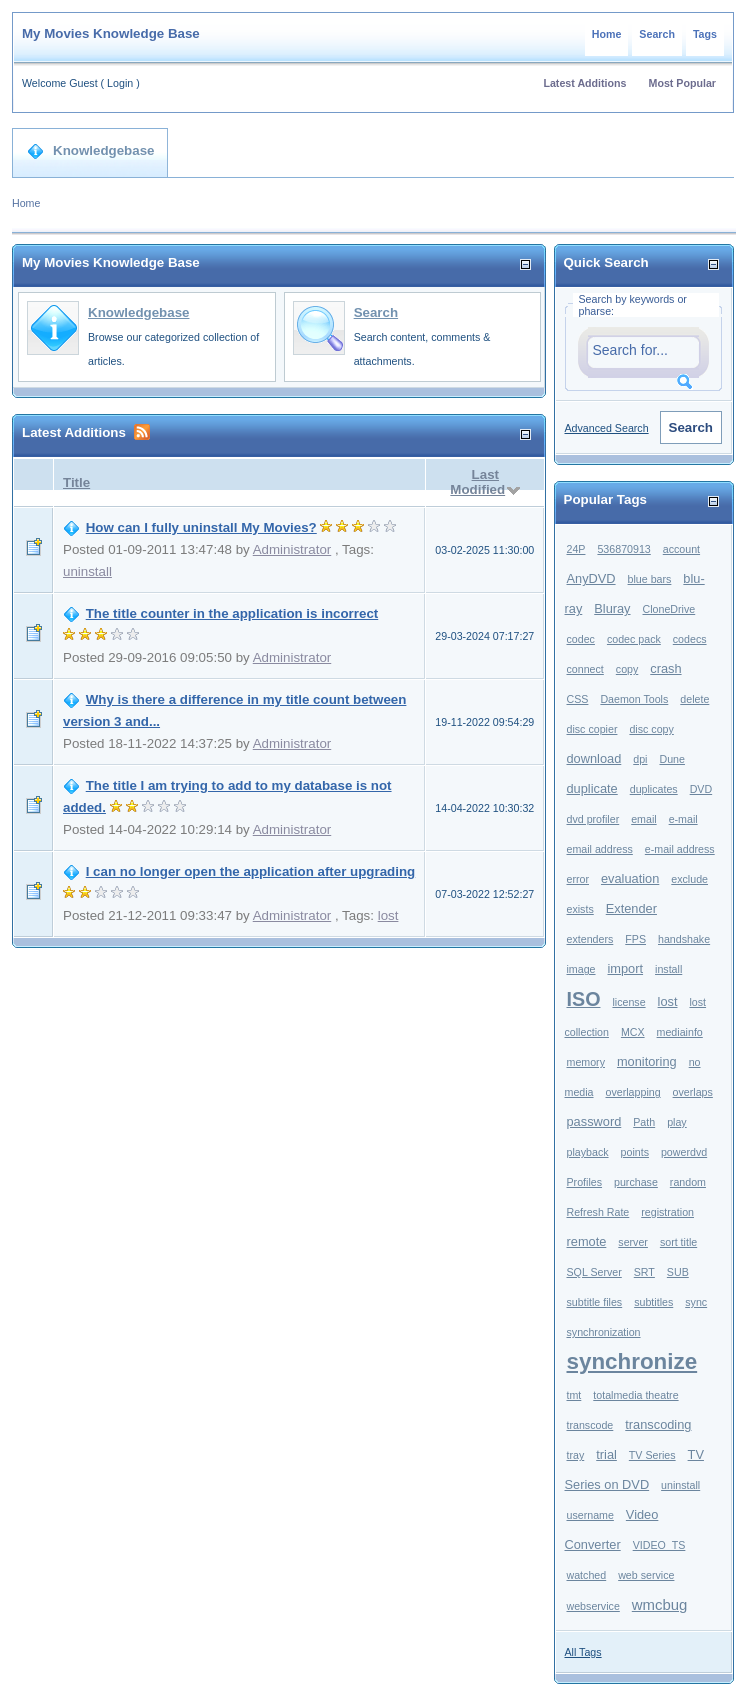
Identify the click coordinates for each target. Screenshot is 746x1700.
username (590, 1515)
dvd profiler (593, 819)
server (633, 1242)
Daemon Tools (634, 699)
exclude (689, 879)
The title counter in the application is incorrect (232, 613)
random (688, 1182)
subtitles (653, 1302)
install (668, 969)
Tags (705, 34)
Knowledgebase (90, 151)
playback (588, 1152)
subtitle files (595, 1302)
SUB (678, 1272)
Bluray (612, 608)
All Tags (583, 1652)
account (681, 549)
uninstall (87, 571)
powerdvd (684, 1152)
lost (388, 915)
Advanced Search (607, 428)
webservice (593, 1606)
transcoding (658, 1424)
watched (587, 1575)
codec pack (634, 639)
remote (587, 1241)
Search (657, 34)
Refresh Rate (598, 1212)
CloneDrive (669, 609)
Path (644, 1122)
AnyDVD (591, 578)
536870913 (623, 549)
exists (580, 909)
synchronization (604, 1332)
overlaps (693, 1092)
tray (576, 1455)
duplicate (592, 788)
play (677, 1122)
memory (586, 1062)
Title (76, 482)
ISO (584, 999)
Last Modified (477, 482)
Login (120, 83)
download (594, 758)
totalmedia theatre (635, 1395)
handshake (684, 939)
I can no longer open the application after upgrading (251, 871)
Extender (631, 908)
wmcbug (660, 1604)
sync (696, 1302)
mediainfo (680, 1032)
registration (667, 1212)
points (635, 1152)
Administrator (292, 549)
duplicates (654, 789)
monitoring (647, 1061)
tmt (574, 1395)
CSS (578, 699)
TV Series (652, 1455)
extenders (590, 939)
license (628, 1002)
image (581, 969)
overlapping (633, 1092)
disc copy (651, 729)
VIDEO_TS (659, 1545)
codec (581, 639)
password (594, 1121)
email (643, 819)
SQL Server (594, 1272)
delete (694, 699)
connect (585, 669)
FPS (635, 939)
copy (627, 669)
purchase (636, 1182)
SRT (644, 1272)
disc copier (592, 729)
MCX (633, 1032)
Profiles (585, 1182)
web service (646, 1575)
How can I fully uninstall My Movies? (201, 527)
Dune (671, 759)
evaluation (630, 878)
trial (606, 1454)
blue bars (650, 579)
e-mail (683, 819)
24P (576, 549)
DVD (701, 789)
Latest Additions (584, 83)
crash (665, 668)
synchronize (632, 1361)
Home (607, 34)
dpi (640, 759)
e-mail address (680, 849)
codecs (690, 639)
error (578, 879)
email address (600, 849)
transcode (590, 1425)
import (626, 968)
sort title (678, 1242)
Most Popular (683, 83)
